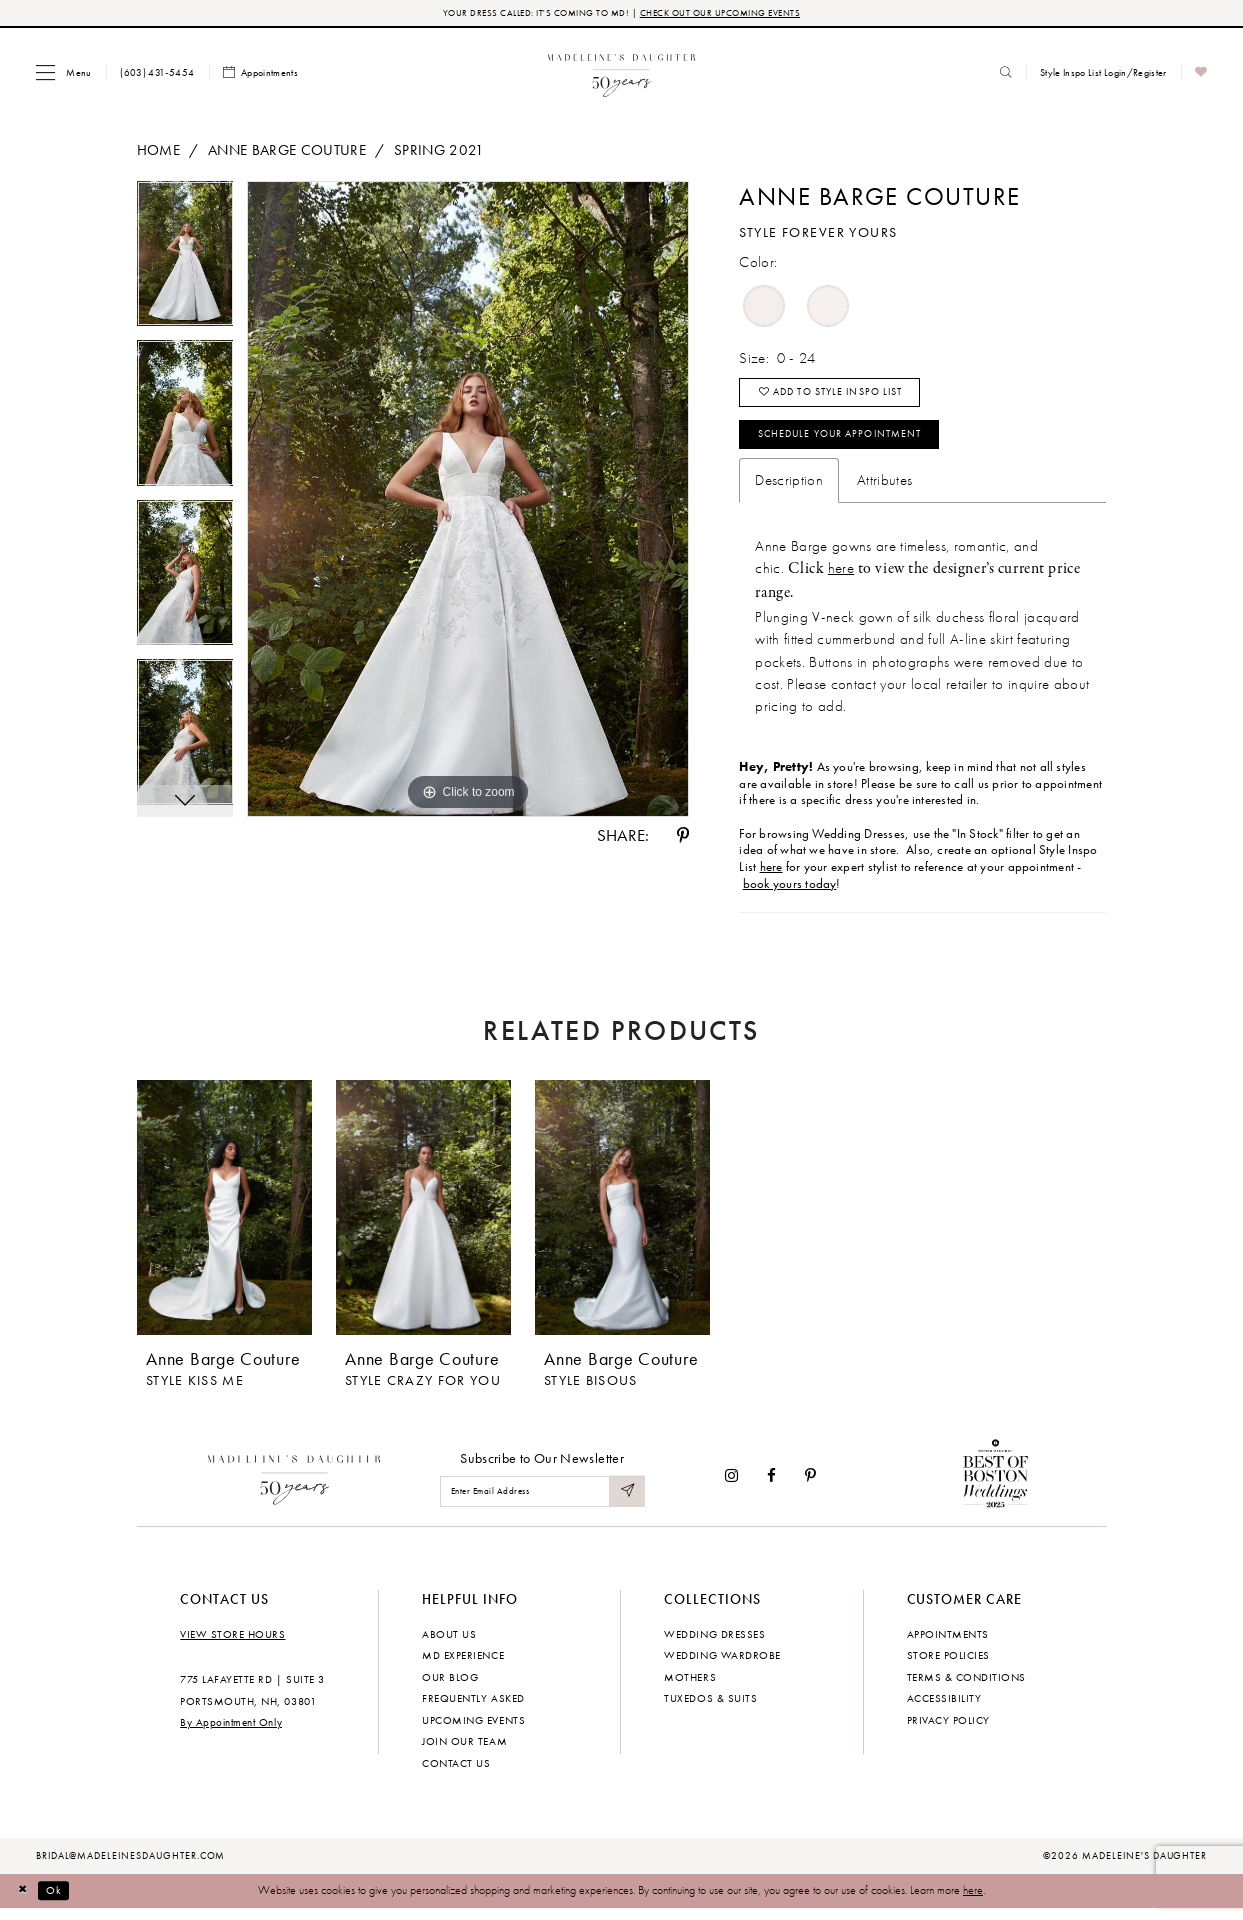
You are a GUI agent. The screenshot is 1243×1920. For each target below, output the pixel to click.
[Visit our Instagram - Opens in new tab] (731, 1487)
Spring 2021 (439, 151)
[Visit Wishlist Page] (1201, 74)
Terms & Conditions (966, 1688)
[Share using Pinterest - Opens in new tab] (683, 837)
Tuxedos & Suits (710, 1710)
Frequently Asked (473, 1710)
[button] (63, 73)
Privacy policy (948, 1731)
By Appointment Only (231, 1734)
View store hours (232, 1645)
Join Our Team (464, 1753)
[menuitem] (63, 73)
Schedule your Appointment (851, 444)
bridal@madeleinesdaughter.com (131, 1867)
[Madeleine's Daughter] (294, 1487)
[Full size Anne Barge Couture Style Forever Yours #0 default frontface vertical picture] (468, 501)
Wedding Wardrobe (722, 1667)
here (841, 579)
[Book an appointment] (261, 74)
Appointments (948, 1645)
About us (449, 1645)
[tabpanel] (185, 263)
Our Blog (450, 1688)
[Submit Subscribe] (626, 1502)
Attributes (884, 492)
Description (789, 492)
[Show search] (1006, 74)
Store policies (948, 1667)
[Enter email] (542, 1502)
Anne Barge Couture (287, 151)
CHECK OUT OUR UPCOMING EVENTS (727, 13)
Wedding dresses (714, 1645)
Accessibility (944, 1710)
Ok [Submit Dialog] (59, 1902)
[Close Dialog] (24, 1903)
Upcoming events (473, 1731)
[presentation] (224, 1219)
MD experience (463, 1667)
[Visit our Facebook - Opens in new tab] (771, 1487)
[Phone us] (157, 74)
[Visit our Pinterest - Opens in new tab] (810, 1487)
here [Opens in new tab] (771, 878)
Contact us (456, 1774)
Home (158, 151)
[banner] (621, 73)
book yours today (790, 895)
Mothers (690, 1688)
